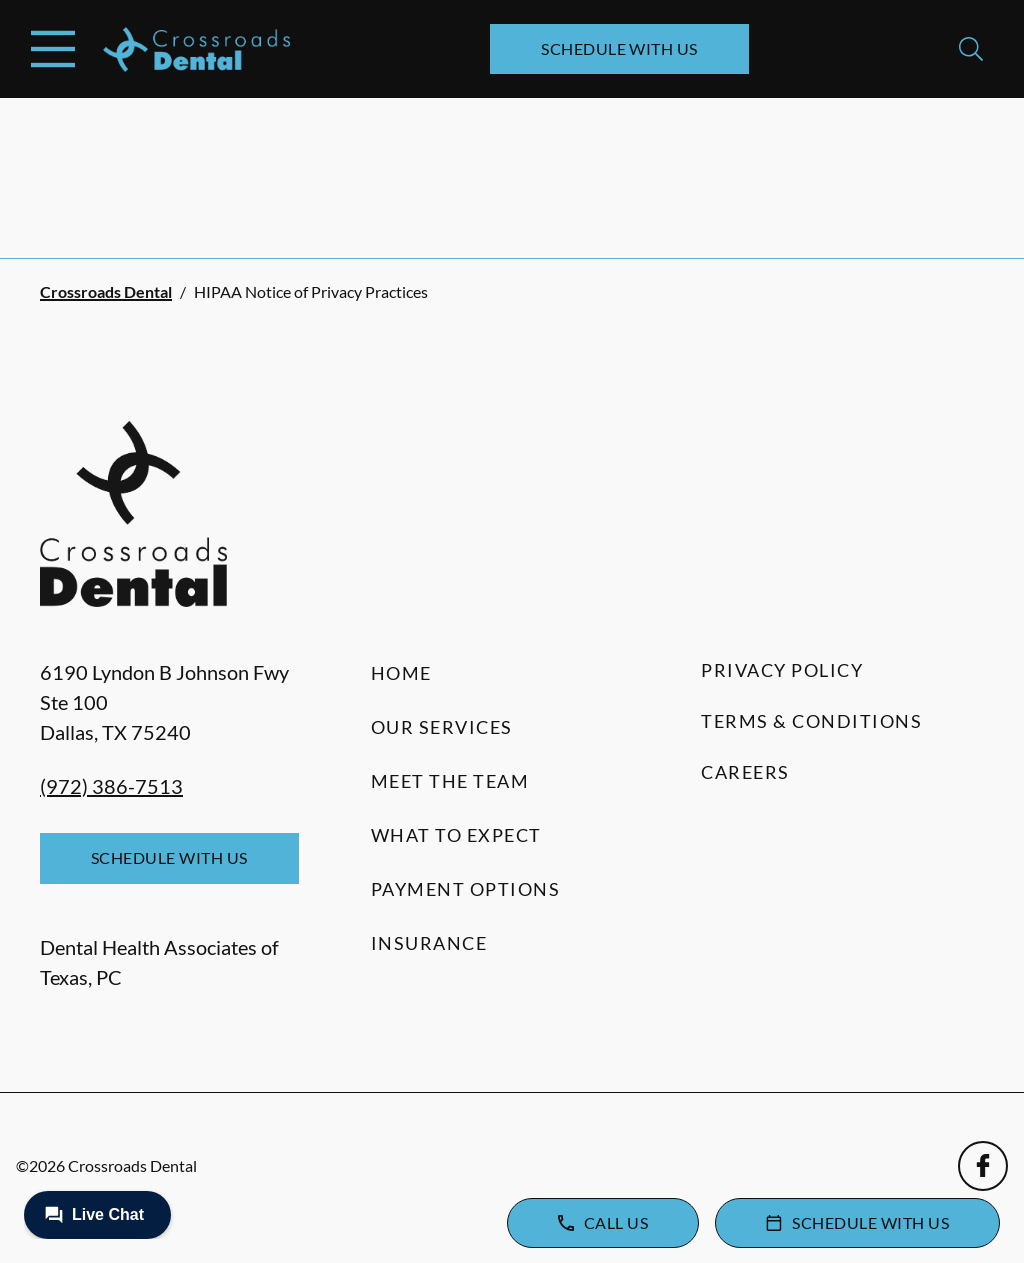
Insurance (429, 943)
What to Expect (456, 835)
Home (401, 673)
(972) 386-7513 (111, 786)
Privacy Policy (782, 670)
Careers (745, 772)
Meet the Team (450, 781)
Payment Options (466, 889)
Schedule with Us (619, 48)
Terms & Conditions (811, 721)
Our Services (442, 727)
